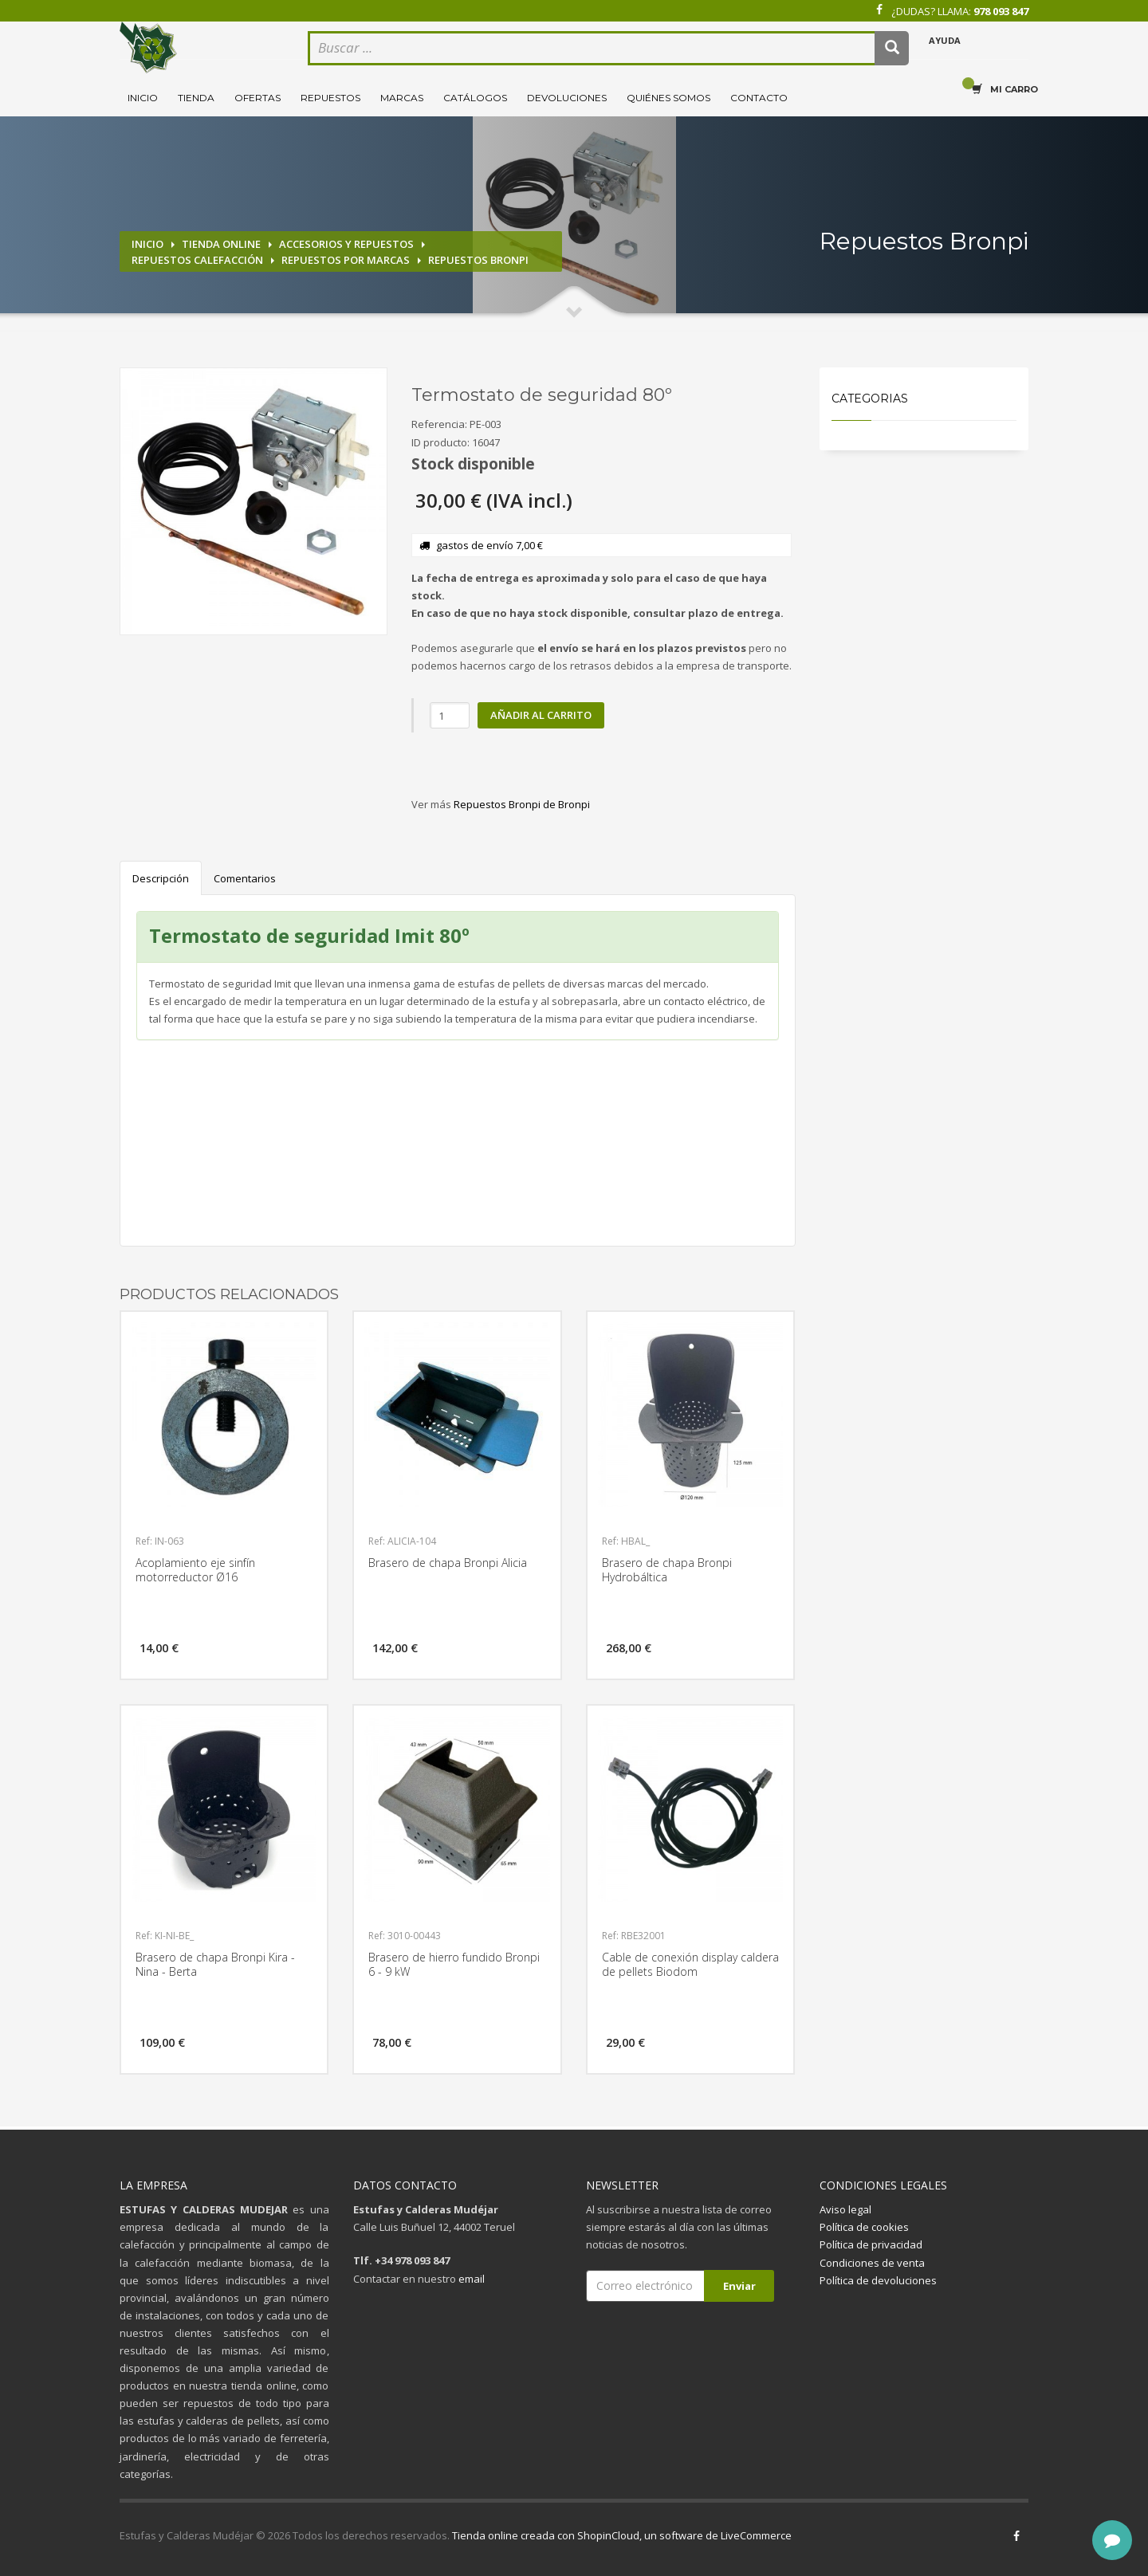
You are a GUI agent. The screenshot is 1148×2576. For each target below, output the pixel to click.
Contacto (759, 98)
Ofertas (257, 98)
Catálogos (475, 98)
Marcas (401, 98)
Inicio (143, 98)
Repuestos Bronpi (478, 260)
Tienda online (221, 244)
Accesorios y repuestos (346, 244)
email (471, 2279)
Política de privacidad (871, 2244)
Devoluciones (567, 98)
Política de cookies (864, 2227)
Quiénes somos (668, 98)
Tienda (196, 98)
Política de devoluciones (878, 2280)
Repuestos (330, 98)
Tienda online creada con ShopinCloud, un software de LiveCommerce (622, 2535)
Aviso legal (845, 2209)
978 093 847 (1000, 11)
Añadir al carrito (541, 715)
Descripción (160, 878)
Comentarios (245, 878)
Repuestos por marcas (345, 260)
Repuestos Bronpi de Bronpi (522, 804)
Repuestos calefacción (197, 260)
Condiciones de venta (872, 2263)
